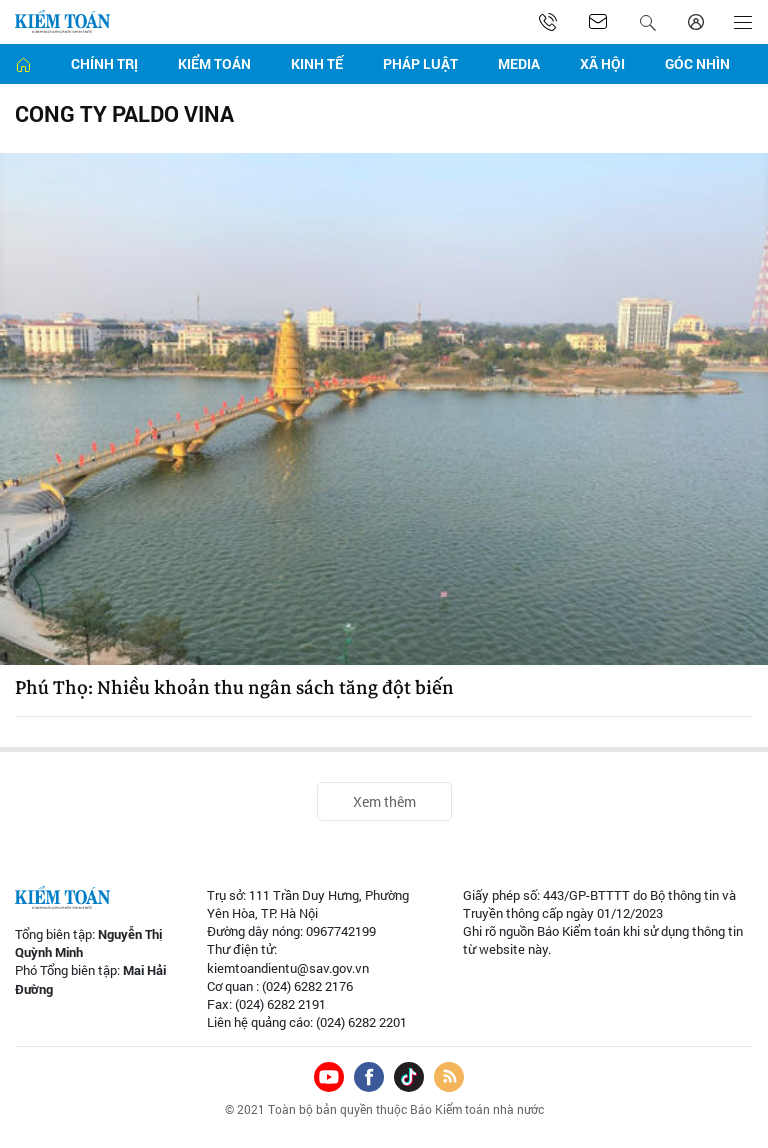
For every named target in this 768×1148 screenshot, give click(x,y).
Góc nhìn (697, 63)
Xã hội (602, 63)
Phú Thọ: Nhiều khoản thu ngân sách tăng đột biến (234, 688)
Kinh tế (317, 63)
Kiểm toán (214, 63)
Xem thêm (384, 801)
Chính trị (104, 63)
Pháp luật (420, 63)
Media (519, 63)
